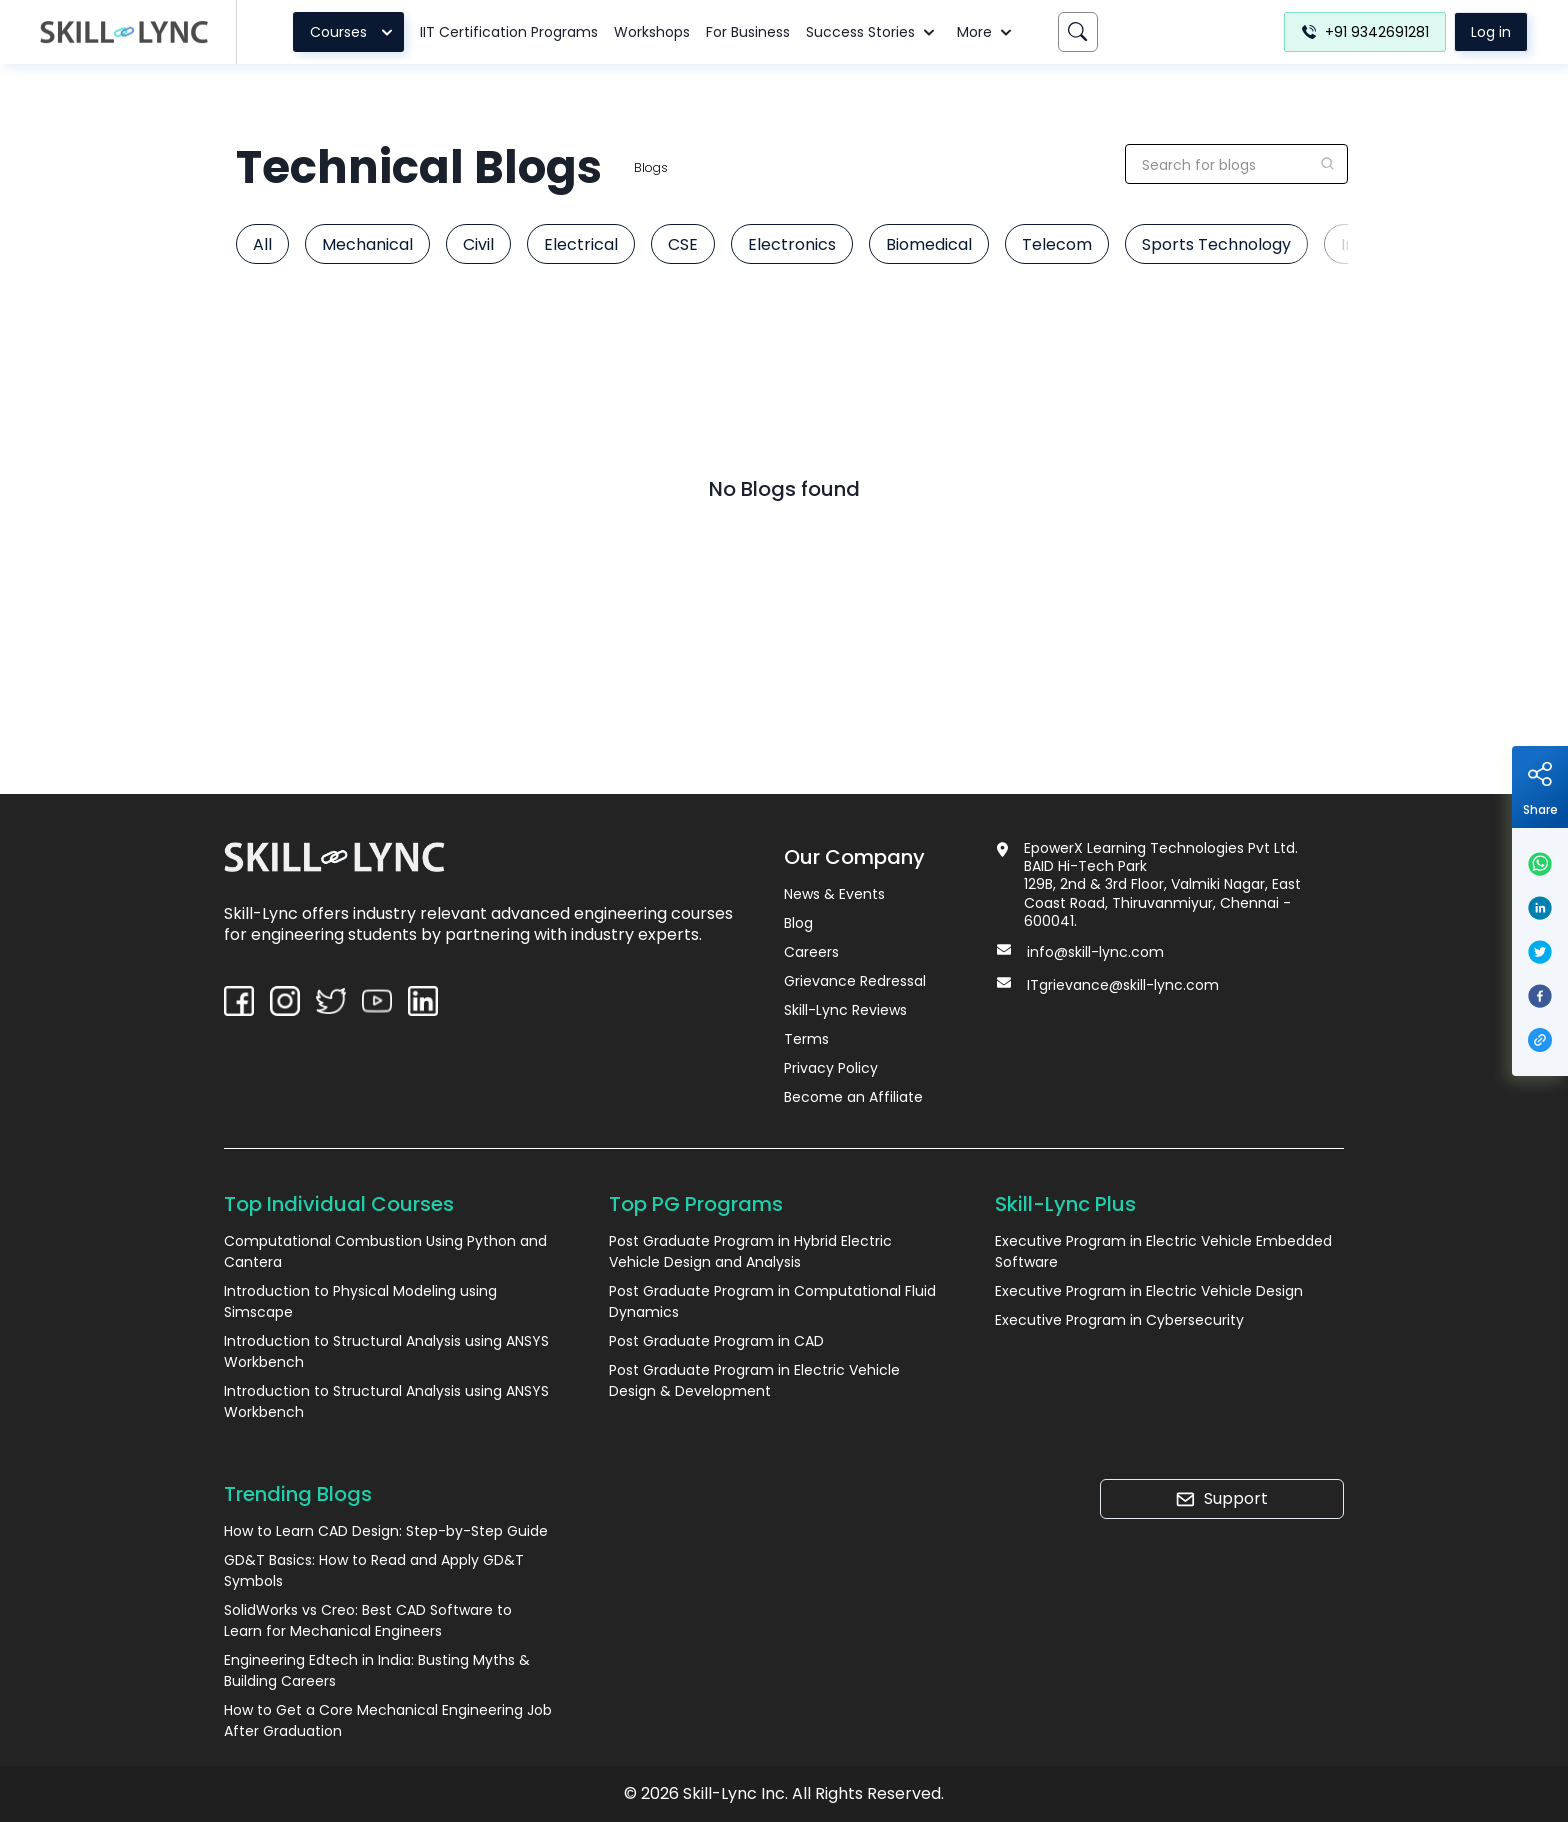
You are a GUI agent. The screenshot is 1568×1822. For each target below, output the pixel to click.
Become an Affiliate (853, 1097)
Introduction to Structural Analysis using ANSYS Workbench (386, 1351)
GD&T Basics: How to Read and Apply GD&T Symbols (374, 1570)
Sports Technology (1216, 244)
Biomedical (929, 244)
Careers (811, 952)
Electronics (792, 244)
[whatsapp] (1540, 864)
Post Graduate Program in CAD (716, 1341)
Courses (354, 32)
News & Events (834, 894)
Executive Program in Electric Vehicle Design (1149, 1291)
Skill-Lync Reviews (845, 1010)
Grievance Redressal (855, 981)
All (262, 244)
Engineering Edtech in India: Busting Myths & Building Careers (377, 1670)
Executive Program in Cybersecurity (1119, 1320)
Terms (806, 1039)
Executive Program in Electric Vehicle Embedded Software (1163, 1251)
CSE (683, 244)
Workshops (652, 32)
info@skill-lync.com (1095, 952)
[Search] (1078, 32)
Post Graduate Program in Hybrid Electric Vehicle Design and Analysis (750, 1251)
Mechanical (367, 244)
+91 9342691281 (1365, 32)
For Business (748, 32)
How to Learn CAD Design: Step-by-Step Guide (386, 1531)
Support (1221, 1498)
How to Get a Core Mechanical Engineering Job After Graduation (388, 1720)
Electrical (581, 244)
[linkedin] (1540, 908)
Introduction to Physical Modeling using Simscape (360, 1301)
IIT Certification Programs (509, 32)
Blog (798, 923)
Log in (1491, 32)
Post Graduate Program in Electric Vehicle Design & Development (754, 1380)
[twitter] (1540, 952)
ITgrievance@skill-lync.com (1123, 985)
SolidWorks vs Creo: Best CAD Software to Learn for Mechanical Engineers (368, 1620)
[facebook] (1540, 996)
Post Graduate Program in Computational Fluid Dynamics (772, 1301)
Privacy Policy (831, 1068)
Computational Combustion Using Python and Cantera (385, 1251)
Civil (478, 244)
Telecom (1057, 244)
